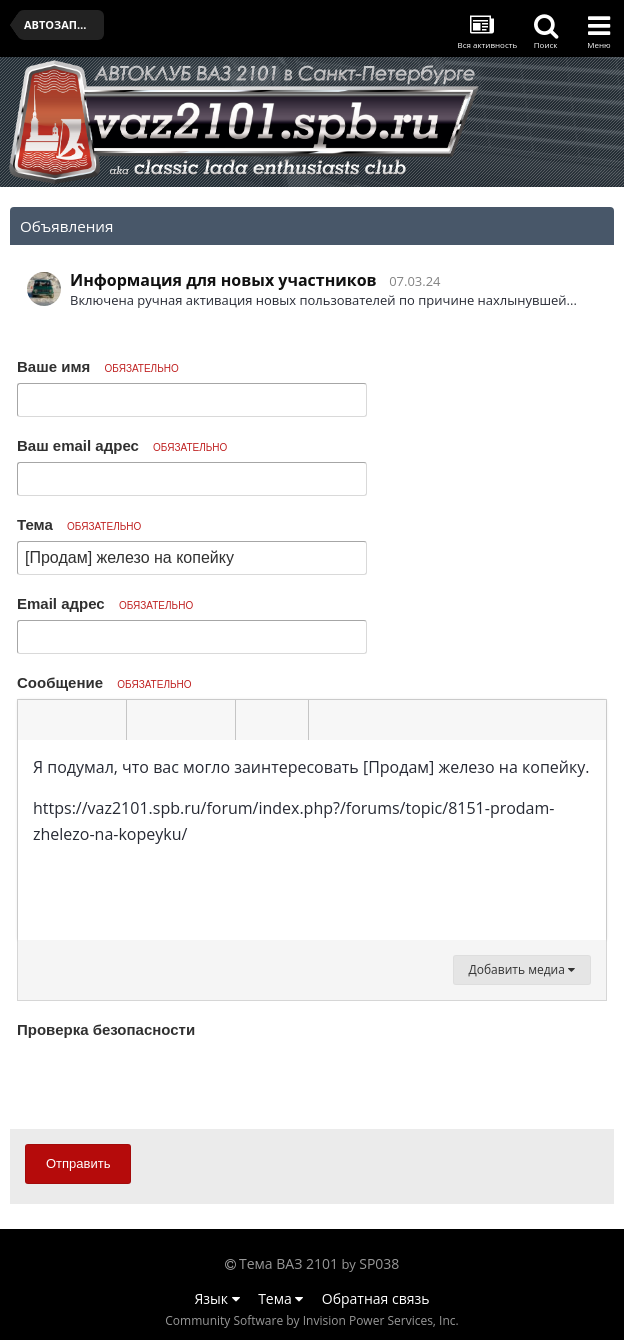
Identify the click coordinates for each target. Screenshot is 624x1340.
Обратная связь (376, 1298)
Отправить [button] (78, 1163)
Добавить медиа (522, 969)
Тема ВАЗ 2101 (288, 1263)
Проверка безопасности (106, 1029)
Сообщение (104, 682)
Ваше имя (98, 366)
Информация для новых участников (223, 280)
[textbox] (312, 840)
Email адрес (105, 603)
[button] (36, 720)
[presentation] (169, 1083)
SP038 (379, 1263)
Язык (217, 1298)
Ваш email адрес (122, 445)
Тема (79, 524)
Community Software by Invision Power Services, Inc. (311, 1320)
